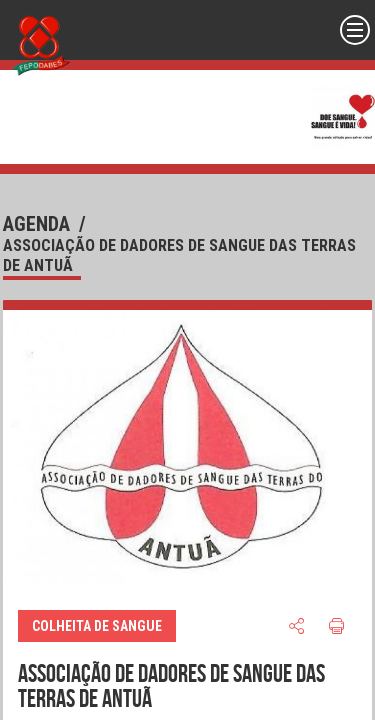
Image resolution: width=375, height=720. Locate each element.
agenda (36, 224)
